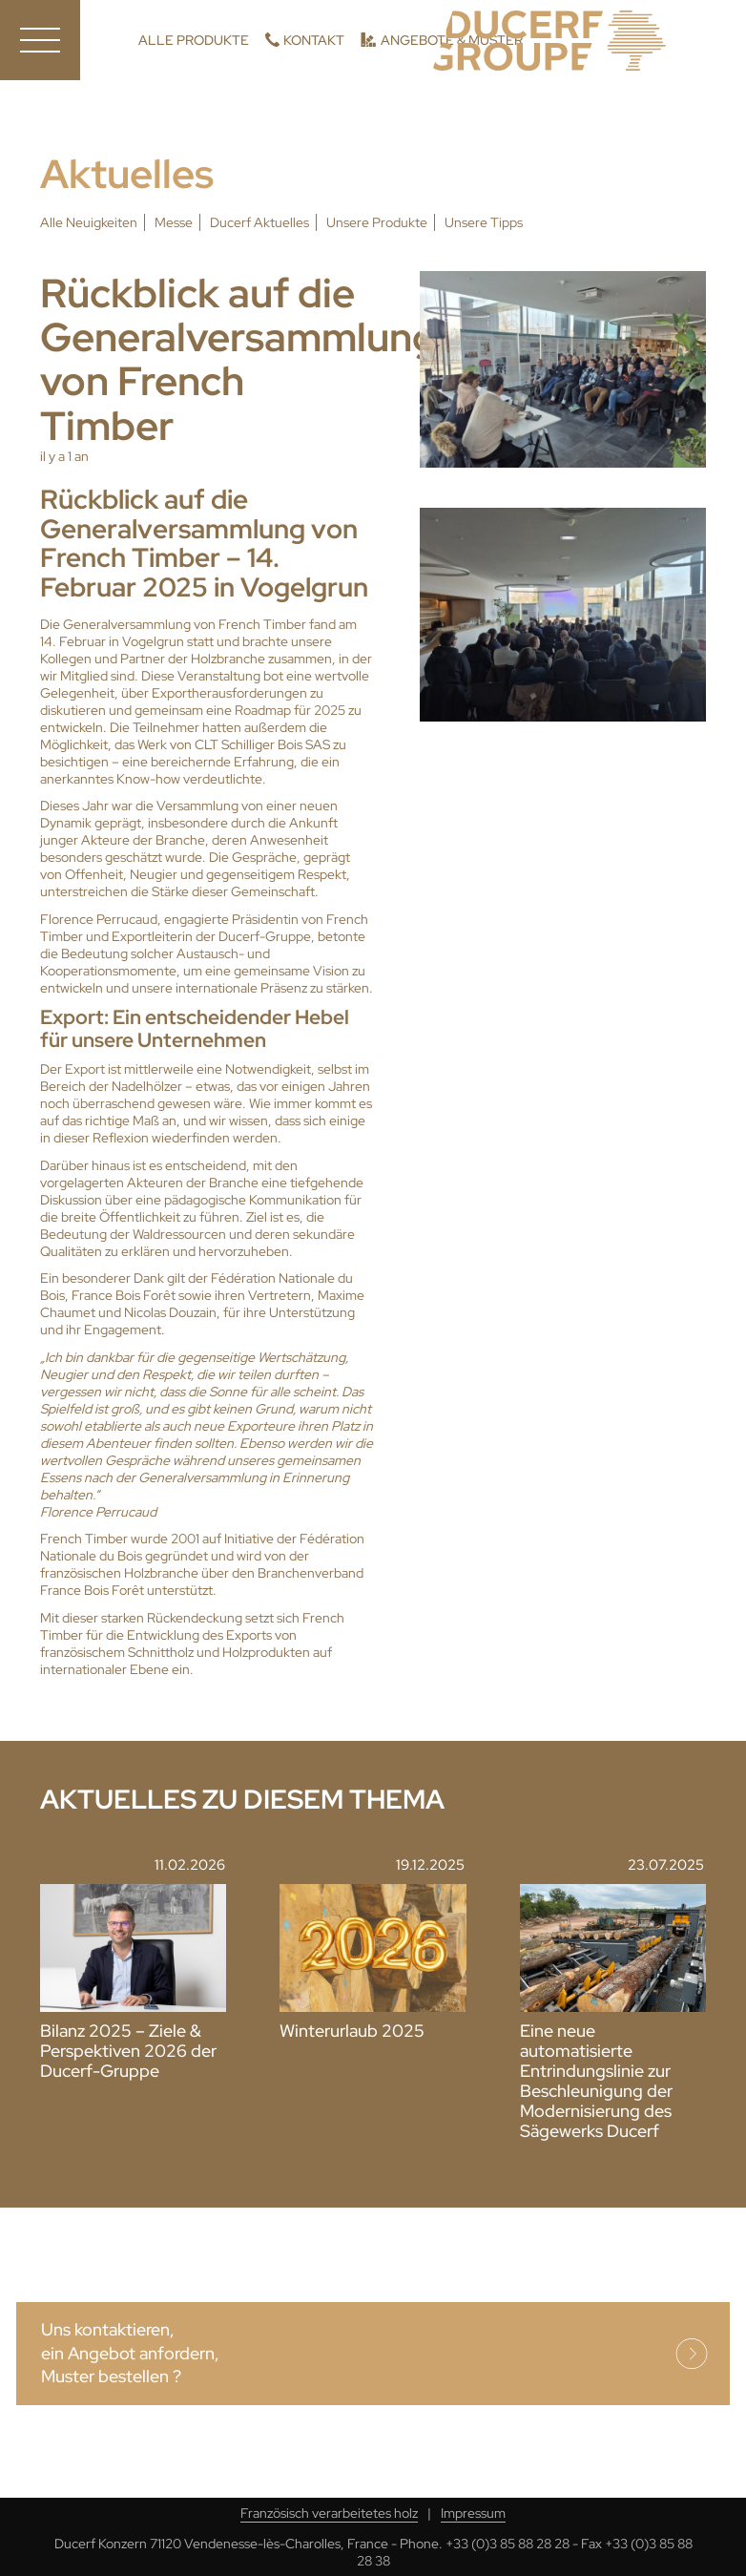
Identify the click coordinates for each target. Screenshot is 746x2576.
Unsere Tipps (484, 222)
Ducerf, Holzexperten (549, 40)
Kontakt (313, 40)
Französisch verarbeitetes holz (329, 2513)
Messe (174, 222)
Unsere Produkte (376, 222)
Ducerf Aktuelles (259, 222)
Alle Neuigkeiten (88, 222)
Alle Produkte (193, 40)
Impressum (473, 2513)
